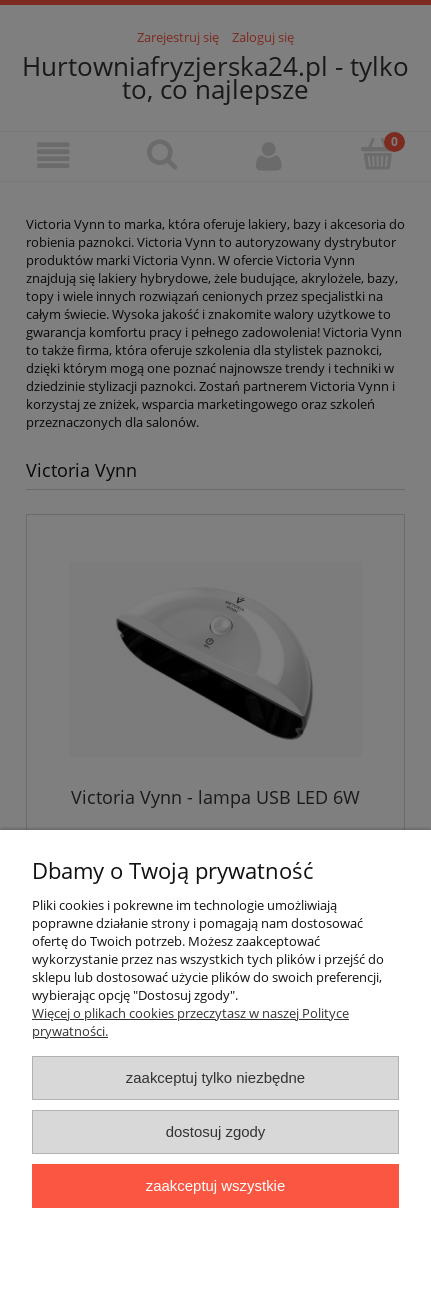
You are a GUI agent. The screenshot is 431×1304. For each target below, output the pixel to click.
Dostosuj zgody (216, 1131)
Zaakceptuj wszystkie (215, 1185)
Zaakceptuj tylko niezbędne (215, 1077)
